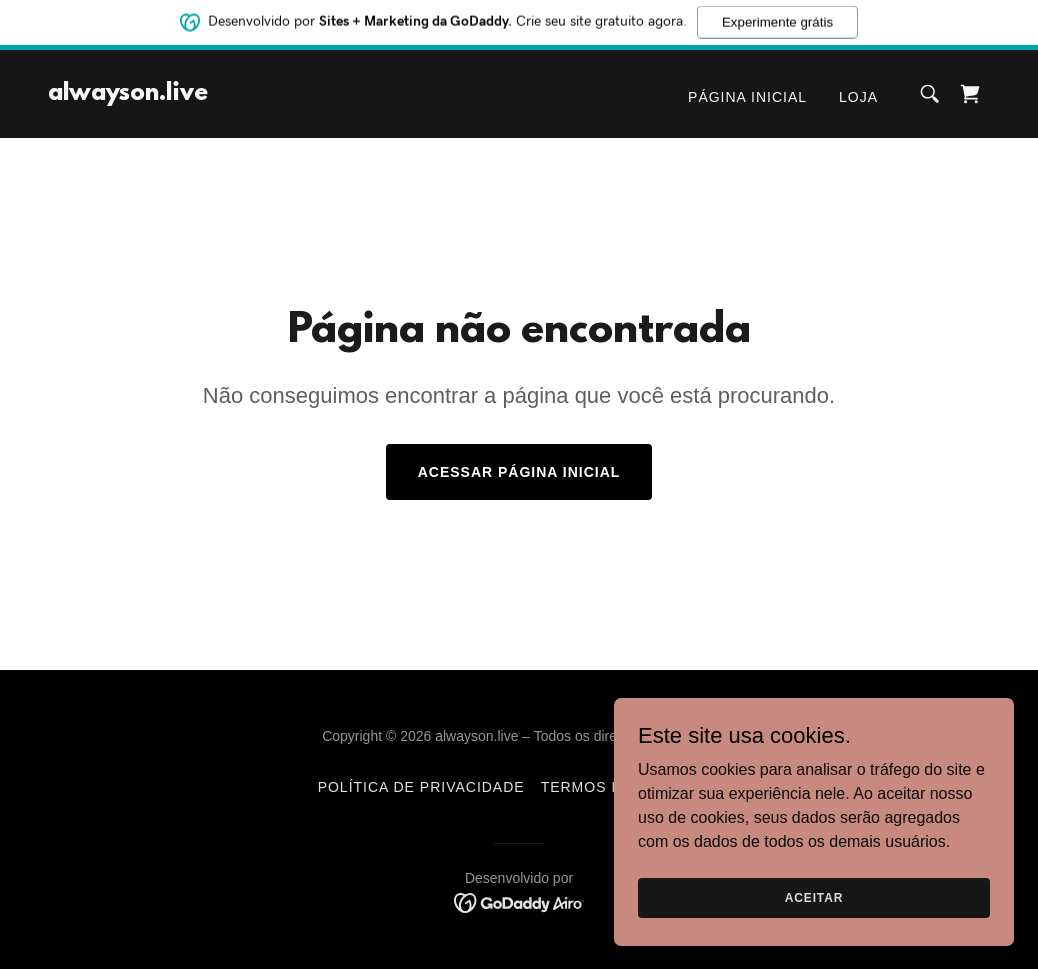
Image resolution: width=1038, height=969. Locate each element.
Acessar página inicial (519, 472)
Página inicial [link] (747, 97)
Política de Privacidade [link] (421, 787)
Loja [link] (858, 97)
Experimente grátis (777, 20)
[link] (128, 94)
